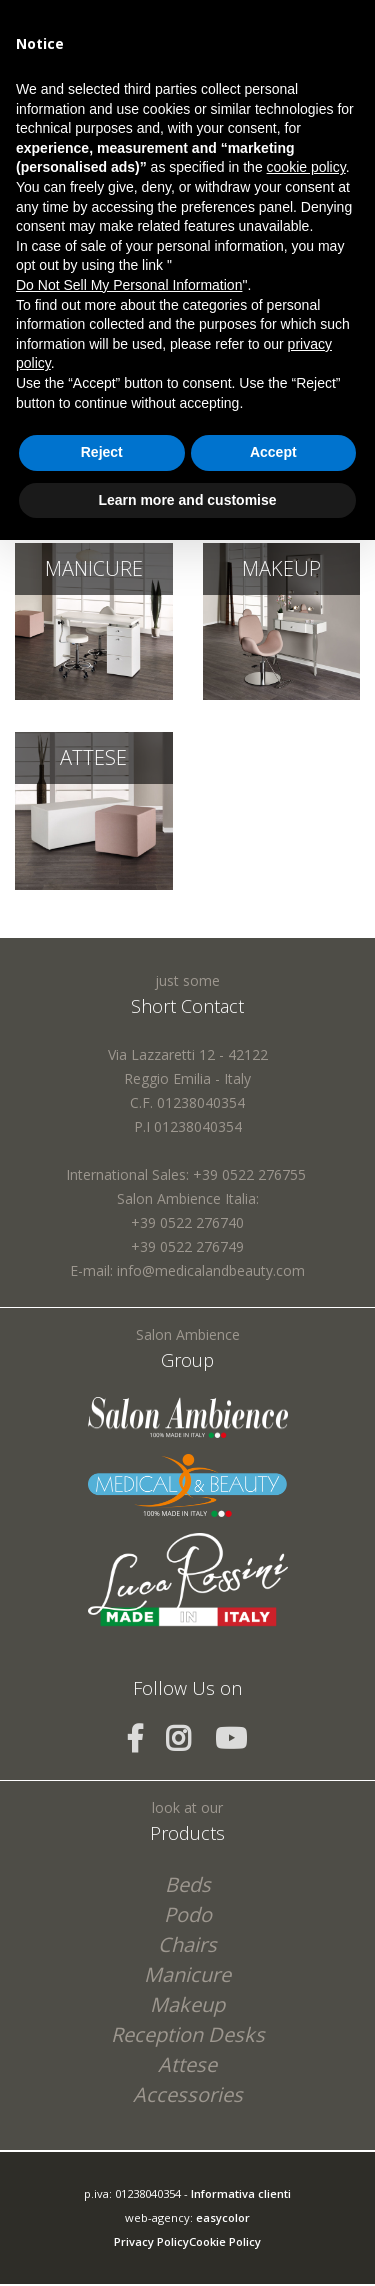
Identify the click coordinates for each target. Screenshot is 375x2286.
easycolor (223, 2217)
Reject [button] (102, 452)
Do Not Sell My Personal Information (129, 285)
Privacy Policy (151, 2241)
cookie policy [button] (306, 167)
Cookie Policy (225, 2241)
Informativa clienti (241, 2193)
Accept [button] (273, 452)
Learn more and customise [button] (187, 500)
